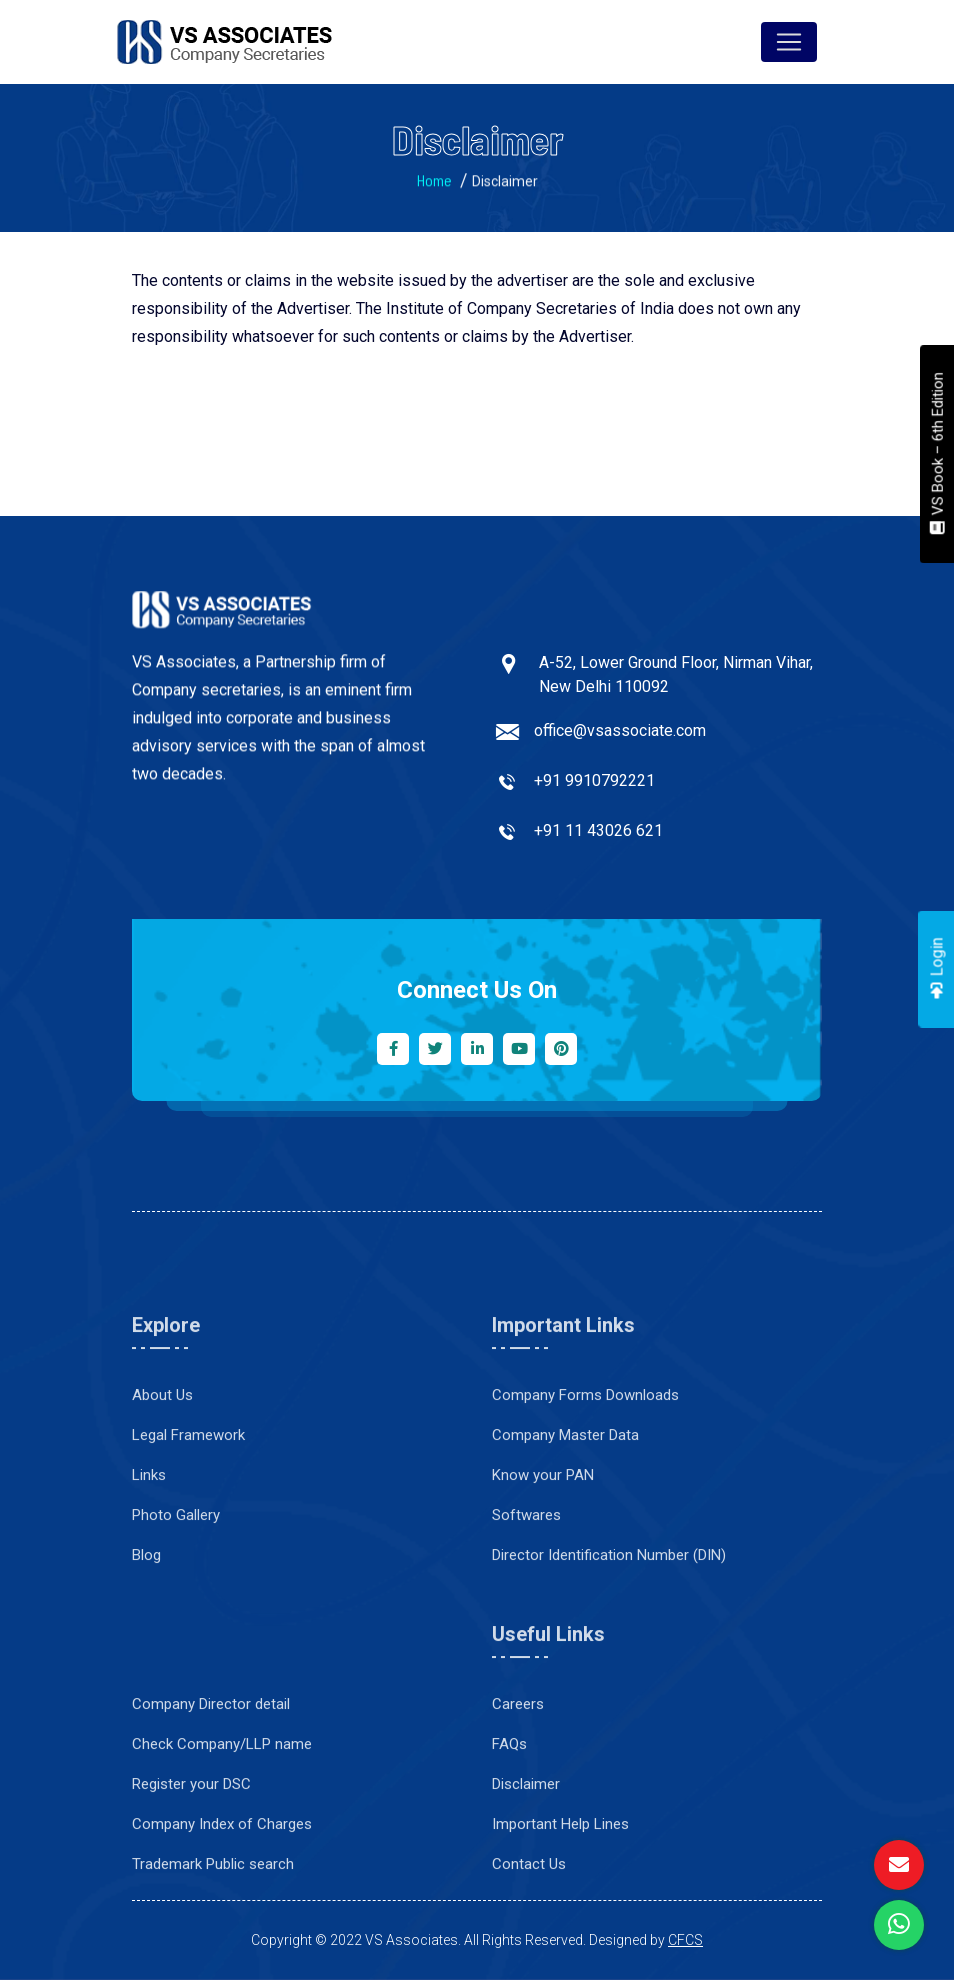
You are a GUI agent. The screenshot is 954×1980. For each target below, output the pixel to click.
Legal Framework (188, 1523)
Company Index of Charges (222, 1912)
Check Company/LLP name (222, 1832)
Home (434, 186)
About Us (162, 1483)
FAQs (509, 1832)
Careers (518, 1792)
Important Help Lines (560, 1912)
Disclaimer (526, 1872)
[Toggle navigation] (789, 42)
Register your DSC (191, 1872)
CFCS (685, 1940)
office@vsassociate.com (620, 739)
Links (149, 1563)
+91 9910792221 (594, 789)
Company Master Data (565, 1523)
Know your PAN (543, 1563)
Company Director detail (211, 1792)
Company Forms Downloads (585, 1483)
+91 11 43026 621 (598, 839)
